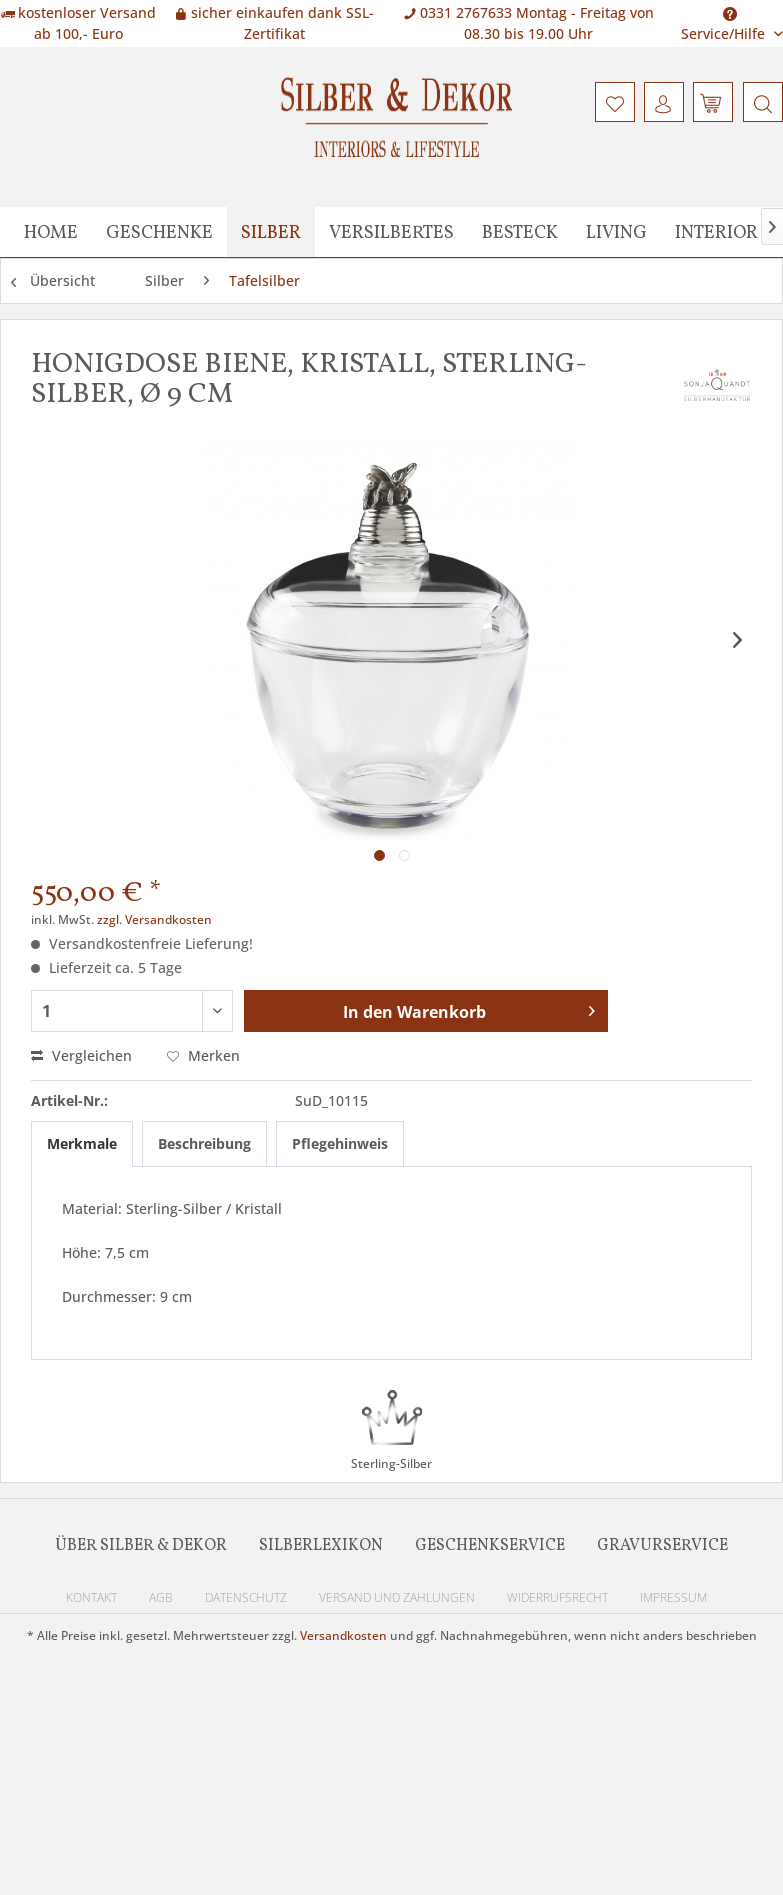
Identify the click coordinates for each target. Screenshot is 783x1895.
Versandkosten (343, 1635)
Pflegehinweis (340, 1143)
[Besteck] (520, 232)
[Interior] (716, 232)
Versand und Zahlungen (397, 1597)
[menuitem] (760, 102)
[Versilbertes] (391, 232)
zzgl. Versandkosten (154, 919)
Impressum (673, 1597)
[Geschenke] (159, 232)
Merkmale (82, 1143)
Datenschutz (246, 1597)
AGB (161, 1597)
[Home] (51, 232)
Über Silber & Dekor (141, 1546)
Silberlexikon (321, 1546)
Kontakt (91, 1597)
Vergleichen (81, 1055)
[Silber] (271, 232)
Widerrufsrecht (557, 1597)
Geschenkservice (490, 1546)
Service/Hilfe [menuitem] (725, 17)
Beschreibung (204, 1143)
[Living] (616, 232)
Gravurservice (662, 1546)
